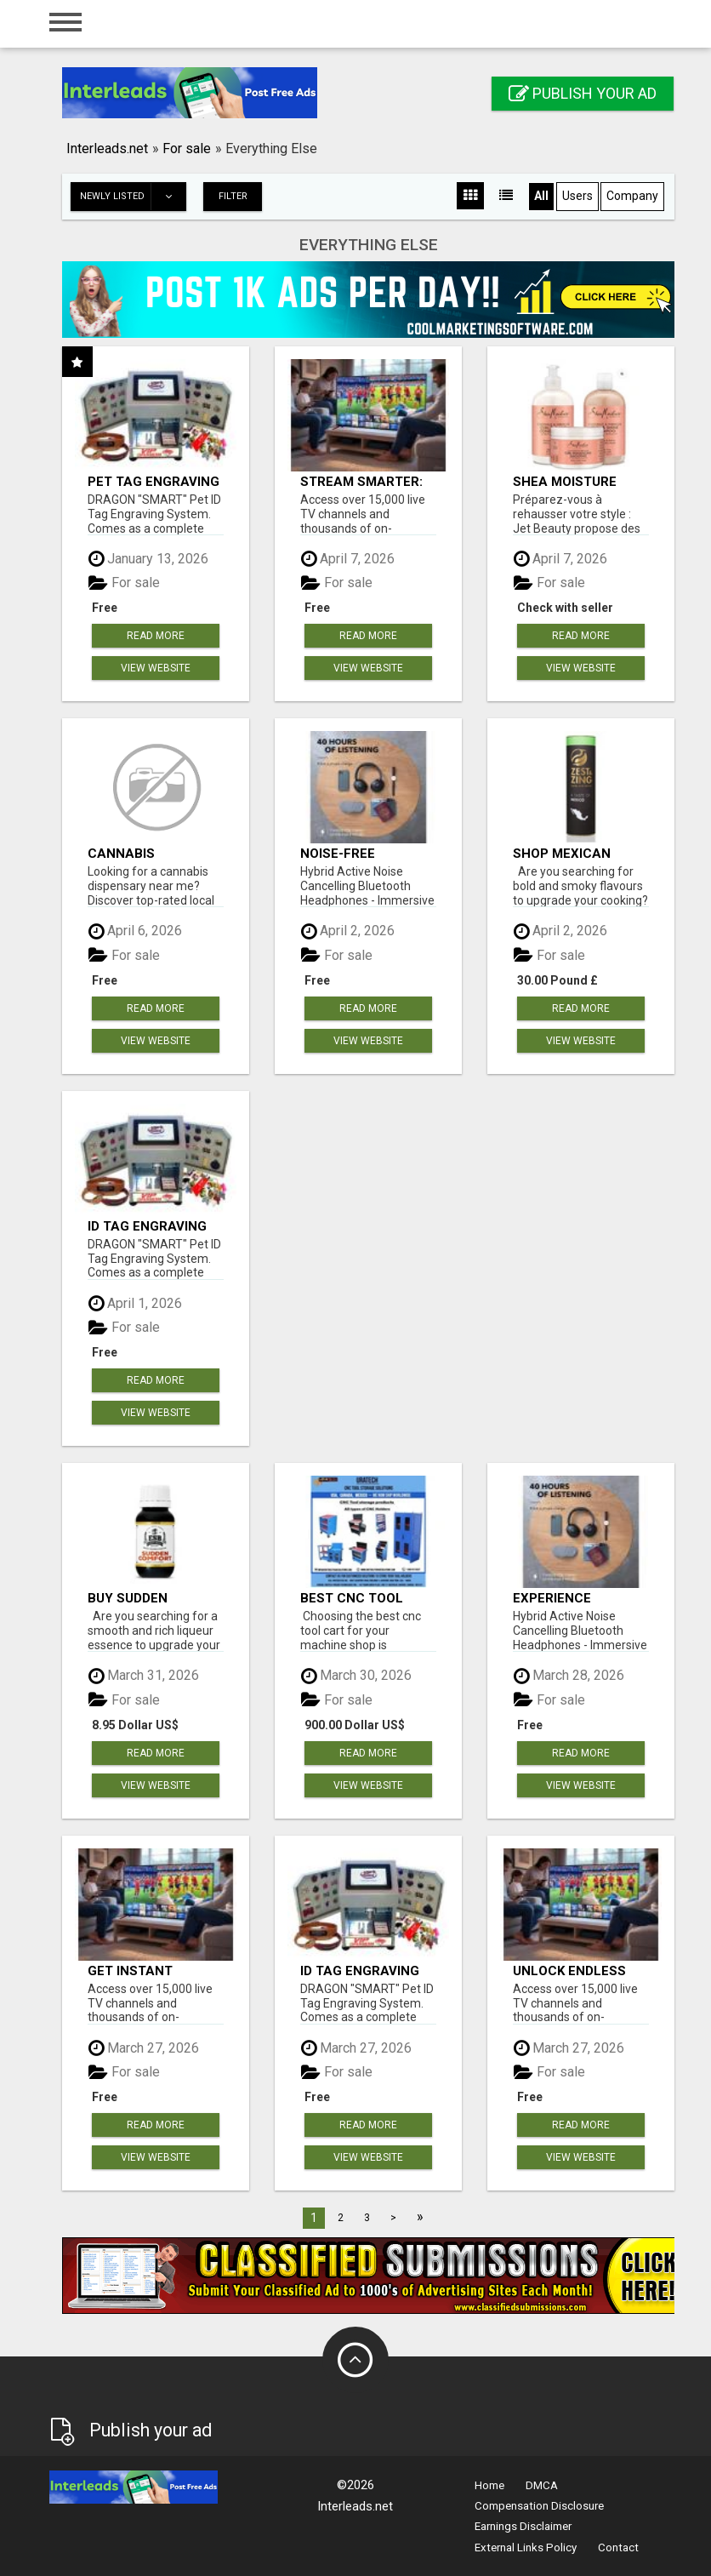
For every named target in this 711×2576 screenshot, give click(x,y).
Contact (618, 2547)
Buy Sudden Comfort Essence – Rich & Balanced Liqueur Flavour (152, 1597)
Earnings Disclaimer (523, 2526)
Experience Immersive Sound (571, 1597)
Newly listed (132, 196)
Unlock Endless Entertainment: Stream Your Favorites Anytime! (580, 1970)
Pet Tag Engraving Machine (153, 481)
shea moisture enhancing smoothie (565, 481)
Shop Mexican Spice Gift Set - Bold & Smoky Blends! (566, 853)
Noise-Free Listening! (337, 853)
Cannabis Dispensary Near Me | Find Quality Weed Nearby (147, 853)
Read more (156, 636)
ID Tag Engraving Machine (147, 1225)
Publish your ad (583, 93)
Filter (233, 196)
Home (489, 2485)
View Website (156, 668)
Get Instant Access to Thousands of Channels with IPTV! (141, 1970)
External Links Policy (526, 2547)
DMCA (542, 2485)
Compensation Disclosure (539, 2505)
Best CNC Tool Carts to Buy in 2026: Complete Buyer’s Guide (355, 1597)
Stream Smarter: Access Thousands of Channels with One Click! (368, 481)
